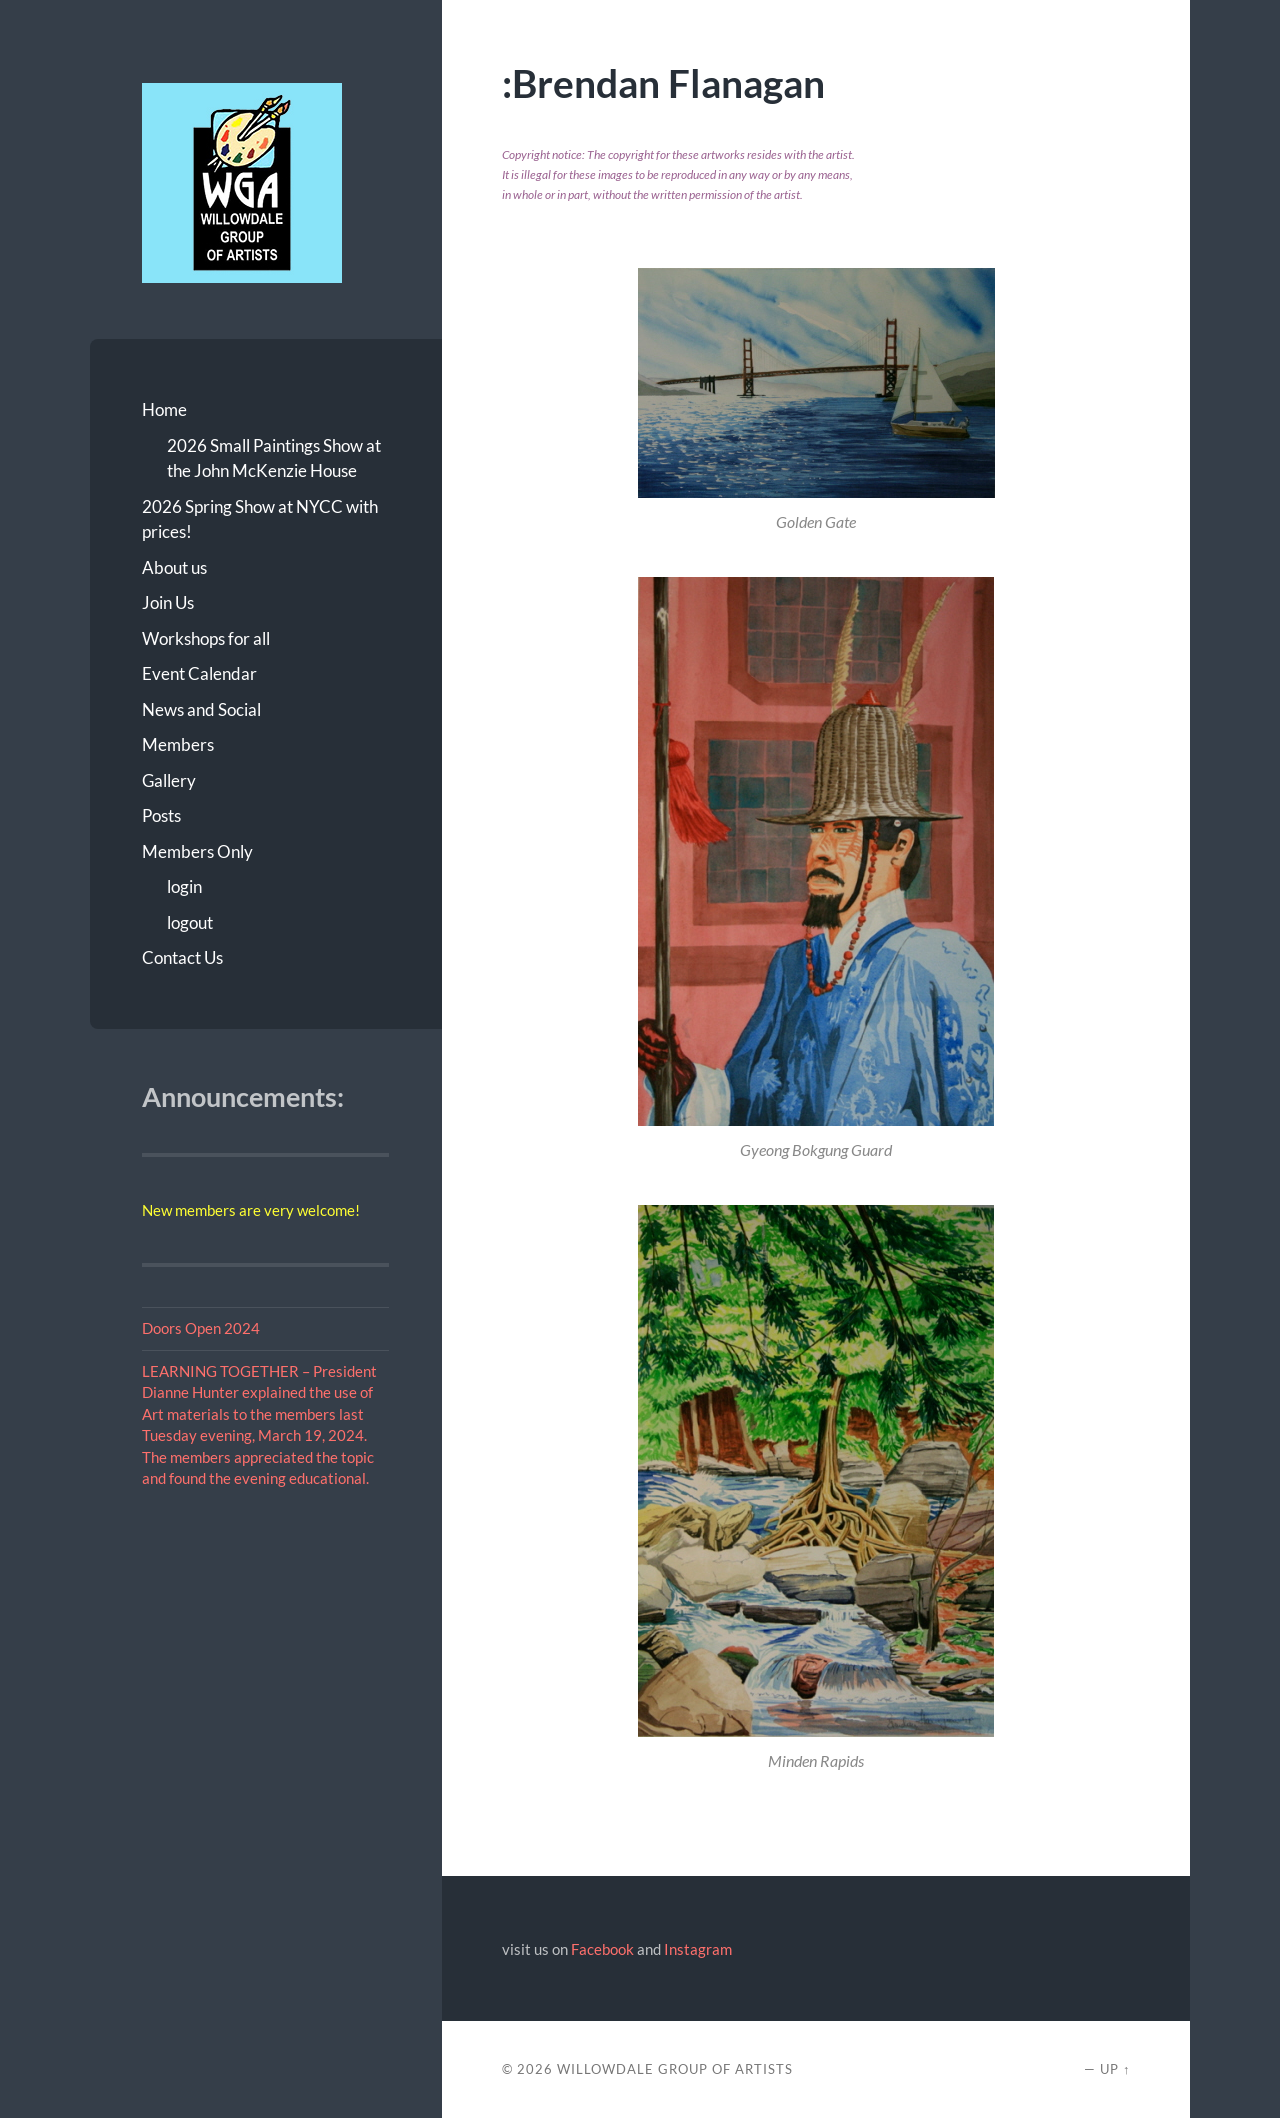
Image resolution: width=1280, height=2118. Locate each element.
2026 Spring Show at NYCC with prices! (260, 519)
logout (190, 922)
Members (178, 744)
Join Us (168, 602)
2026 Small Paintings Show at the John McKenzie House (274, 458)
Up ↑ (1115, 2069)
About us (174, 567)
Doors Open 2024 (201, 1328)
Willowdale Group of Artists (675, 2069)
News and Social (201, 709)
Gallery (169, 780)
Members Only (197, 851)
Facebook (602, 1949)
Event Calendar (199, 673)
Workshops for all (206, 638)
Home (164, 409)
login (184, 886)
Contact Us (182, 957)
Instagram (698, 1949)
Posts (161, 815)
